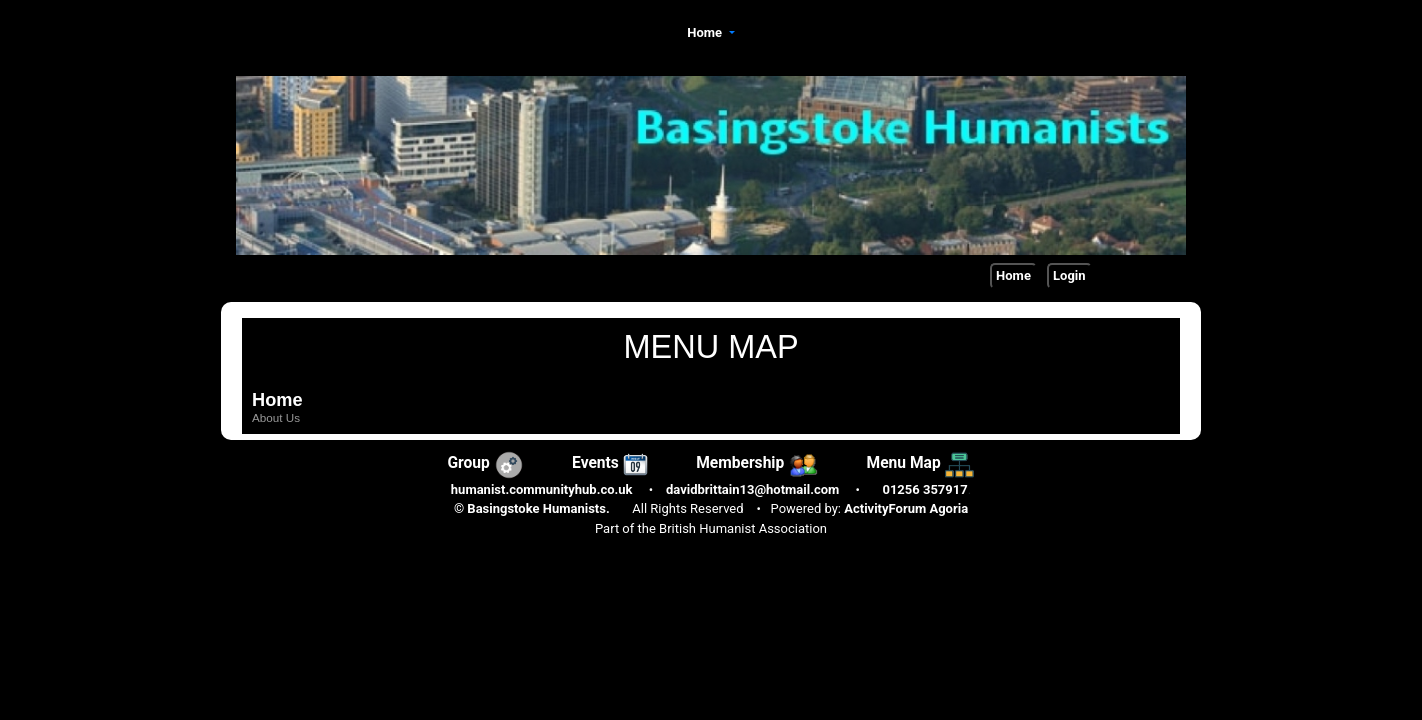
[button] (711, 33)
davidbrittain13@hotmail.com (752, 489)
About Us (276, 417)
